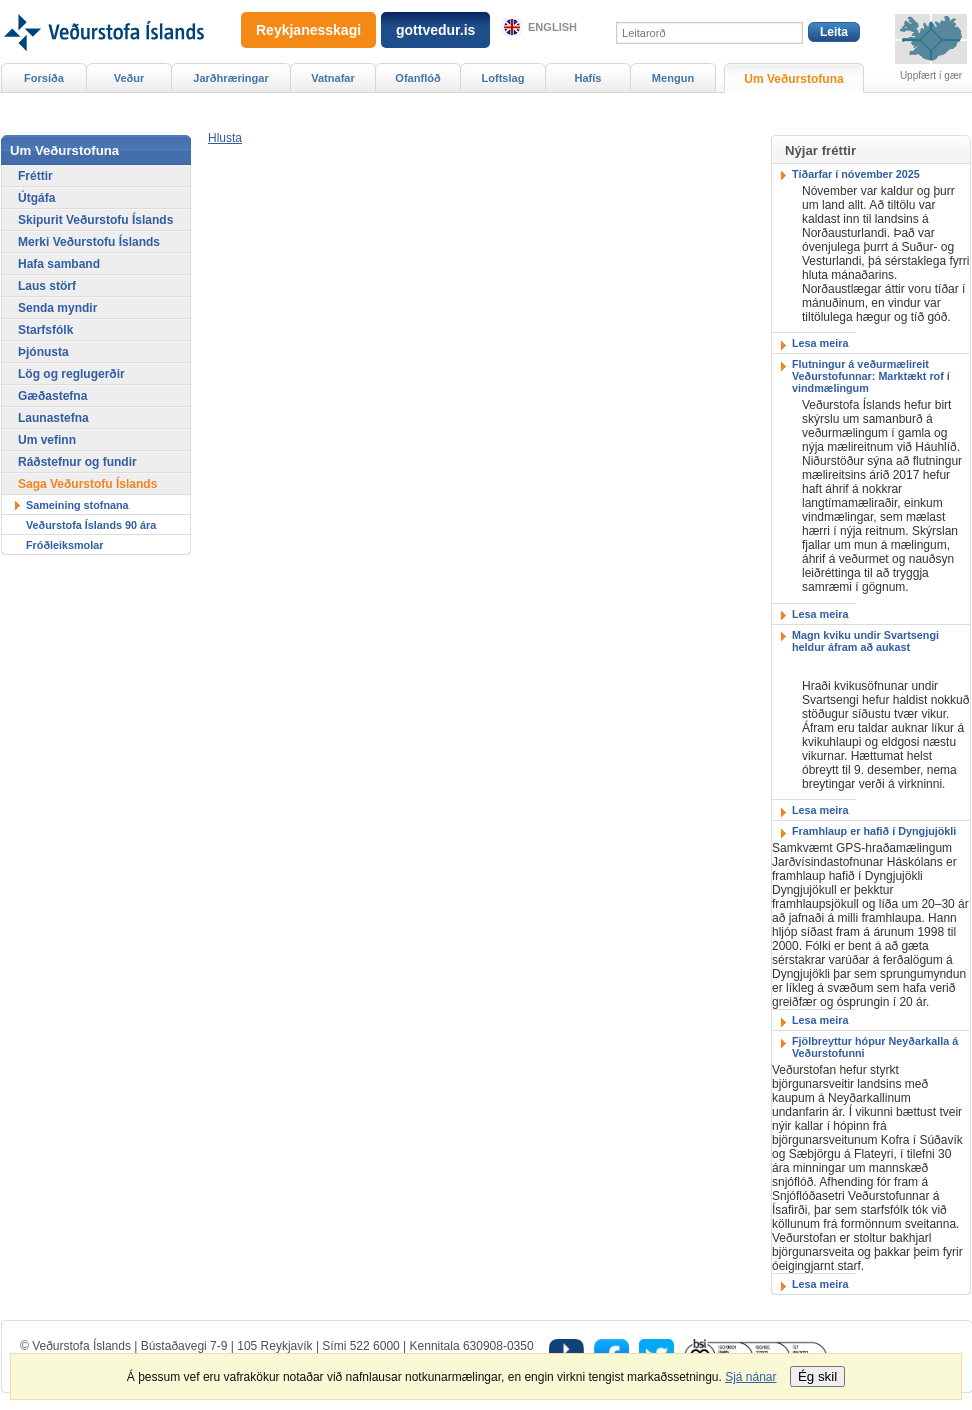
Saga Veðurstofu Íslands (87, 484)
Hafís (588, 78)
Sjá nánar (750, 1377)
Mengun (673, 78)
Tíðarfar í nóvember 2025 (856, 174)
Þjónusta (43, 352)
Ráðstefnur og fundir (77, 462)
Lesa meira (820, 343)
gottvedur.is (435, 30)
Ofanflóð (417, 78)
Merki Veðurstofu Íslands (89, 242)
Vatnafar (333, 78)
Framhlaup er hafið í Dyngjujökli (874, 831)
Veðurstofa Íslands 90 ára (91, 525)
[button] (225, 138)
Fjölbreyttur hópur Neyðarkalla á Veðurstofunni (875, 1047)
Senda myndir (57, 308)
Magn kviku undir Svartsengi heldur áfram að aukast (865, 641)
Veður (129, 78)
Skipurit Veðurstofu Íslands (95, 220)
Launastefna (53, 418)
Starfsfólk (45, 330)
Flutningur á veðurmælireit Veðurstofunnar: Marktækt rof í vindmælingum (871, 376)
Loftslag (503, 78)
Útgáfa (36, 198)
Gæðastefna (52, 396)
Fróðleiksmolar (64, 545)
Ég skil (817, 1376)
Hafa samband (59, 264)
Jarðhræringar (230, 78)
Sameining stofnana (77, 505)
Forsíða (44, 78)
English (552, 27)
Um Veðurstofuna (793, 79)
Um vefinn (47, 440)
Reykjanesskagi (308, 30)
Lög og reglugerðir (71, 374)
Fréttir (35, 176)
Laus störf (47, 286)
